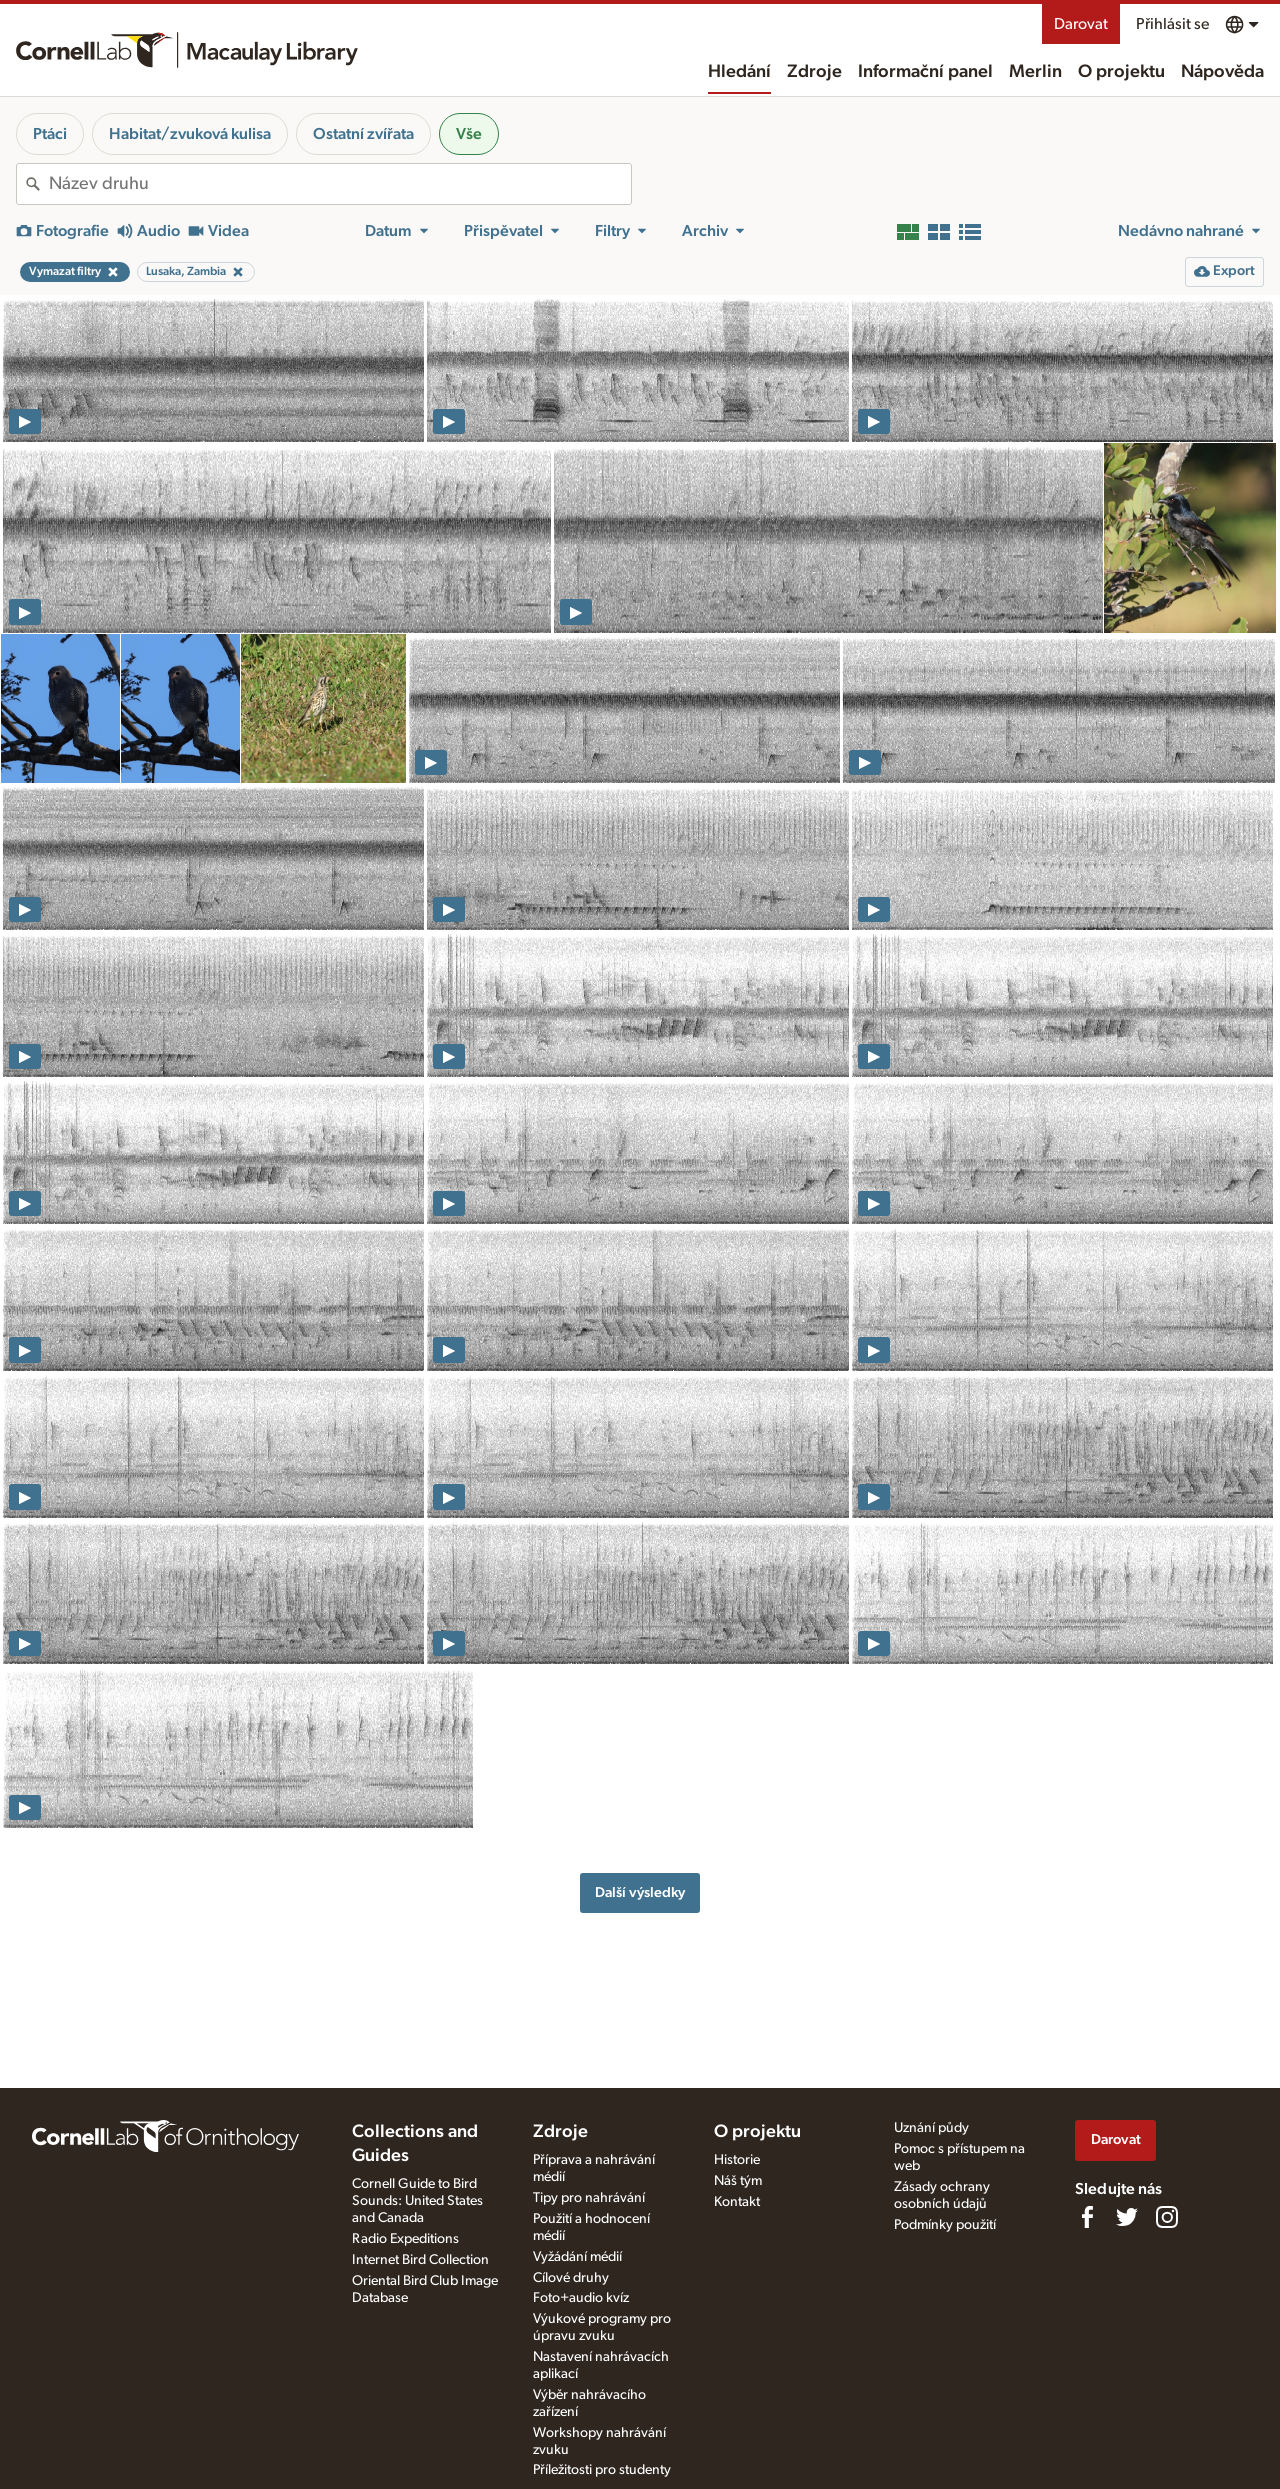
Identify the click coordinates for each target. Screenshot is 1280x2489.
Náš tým (738, 2181)
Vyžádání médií (577, 2257)
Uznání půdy (931, 2128)
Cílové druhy (571, 2278)
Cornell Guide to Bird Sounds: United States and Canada (417, 2201)
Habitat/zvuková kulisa (190, 134)
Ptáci (50, 134)
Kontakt (737, 2202)
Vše (469, 134)
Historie (737, 2160)
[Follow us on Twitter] (1127, 2217)
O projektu (1121, 72)
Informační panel (925, 72)
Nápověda (1222, 72)
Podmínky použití (945, 2225)
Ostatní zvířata (363, 134)
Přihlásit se (1172, 24)
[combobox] (340, 184)
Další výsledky (640, 1892)
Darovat (1081, 24)
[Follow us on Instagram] (1167, 2217)
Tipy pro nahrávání (589, 2198)
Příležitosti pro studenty (602, 2470)
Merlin (1035, 72)
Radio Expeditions (405, 2239)
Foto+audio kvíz (581, 2298)
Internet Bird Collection (420, 2260)
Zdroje (814, 72)
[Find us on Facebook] (1087, 2217)
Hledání (739, 72)
